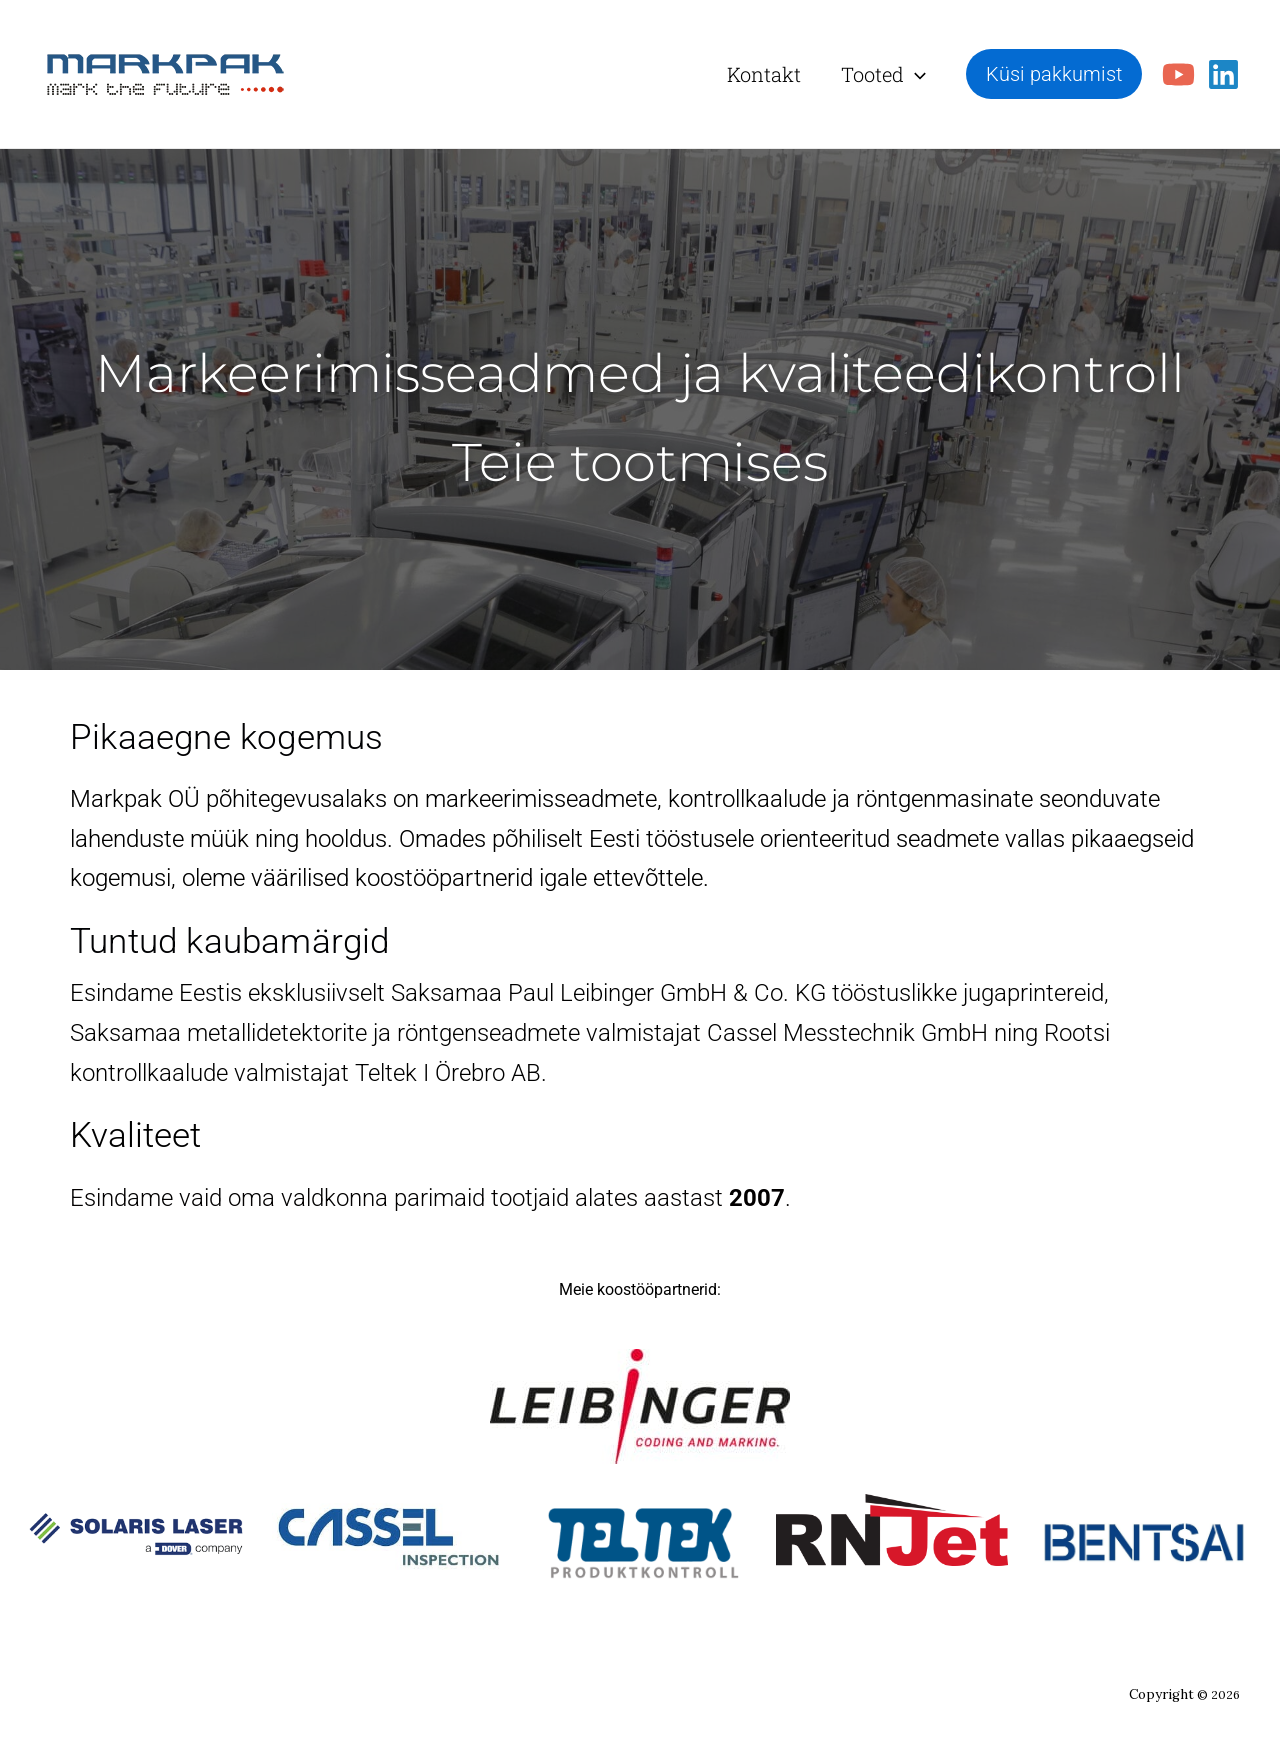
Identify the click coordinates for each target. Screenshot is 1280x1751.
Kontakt (764, 74)
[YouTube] (1178, 74)
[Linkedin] (1223, 74)
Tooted (883, 74)
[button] (915, 74)
